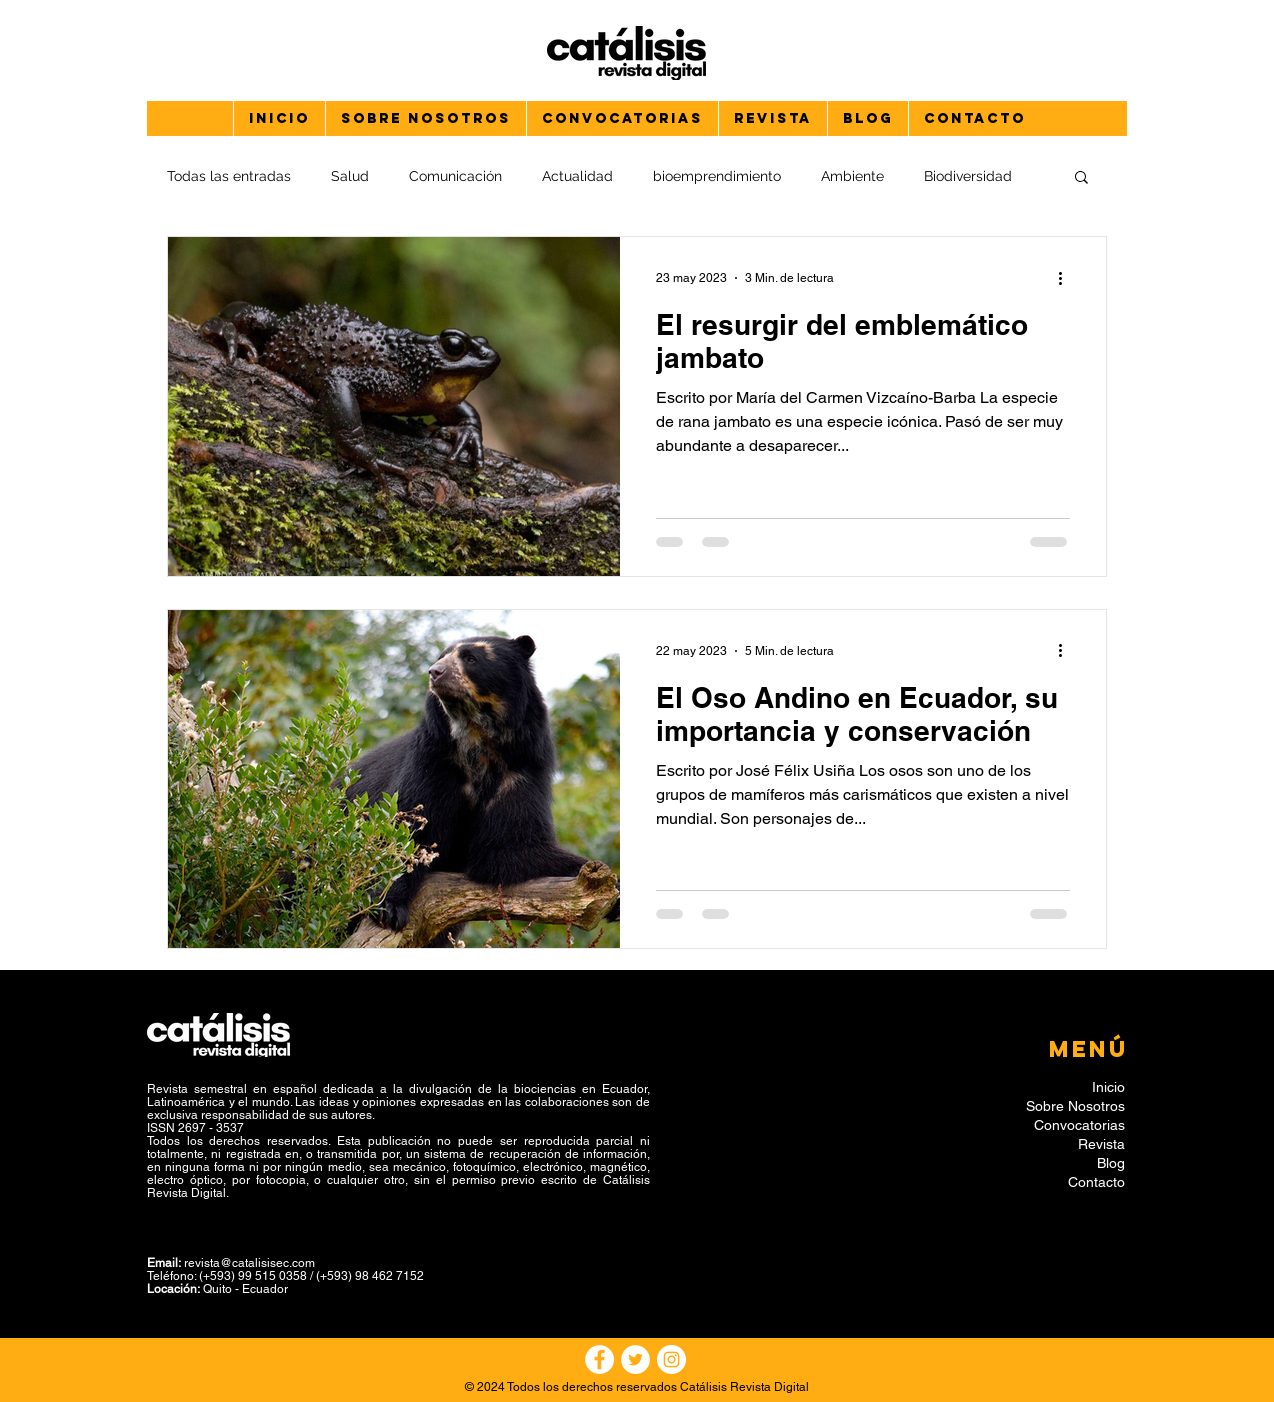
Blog (1111, 1163)
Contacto (1096, 1182)
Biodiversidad (968, 176)
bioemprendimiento (717, 176)
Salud (350, 176)
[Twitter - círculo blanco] (635, 1359)
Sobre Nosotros (1075, 1106)
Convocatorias (1079, 1125)
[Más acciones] (1067, 278)
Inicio (1108, 1087)
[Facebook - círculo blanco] (599, 1359)
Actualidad (577, 176)
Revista (1101, 1144)
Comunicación (455, 176)
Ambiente (852, 176)
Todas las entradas (229, 176)
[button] (1081, 178)
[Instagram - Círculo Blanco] (671, 1359)
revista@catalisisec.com (249, 1263)
